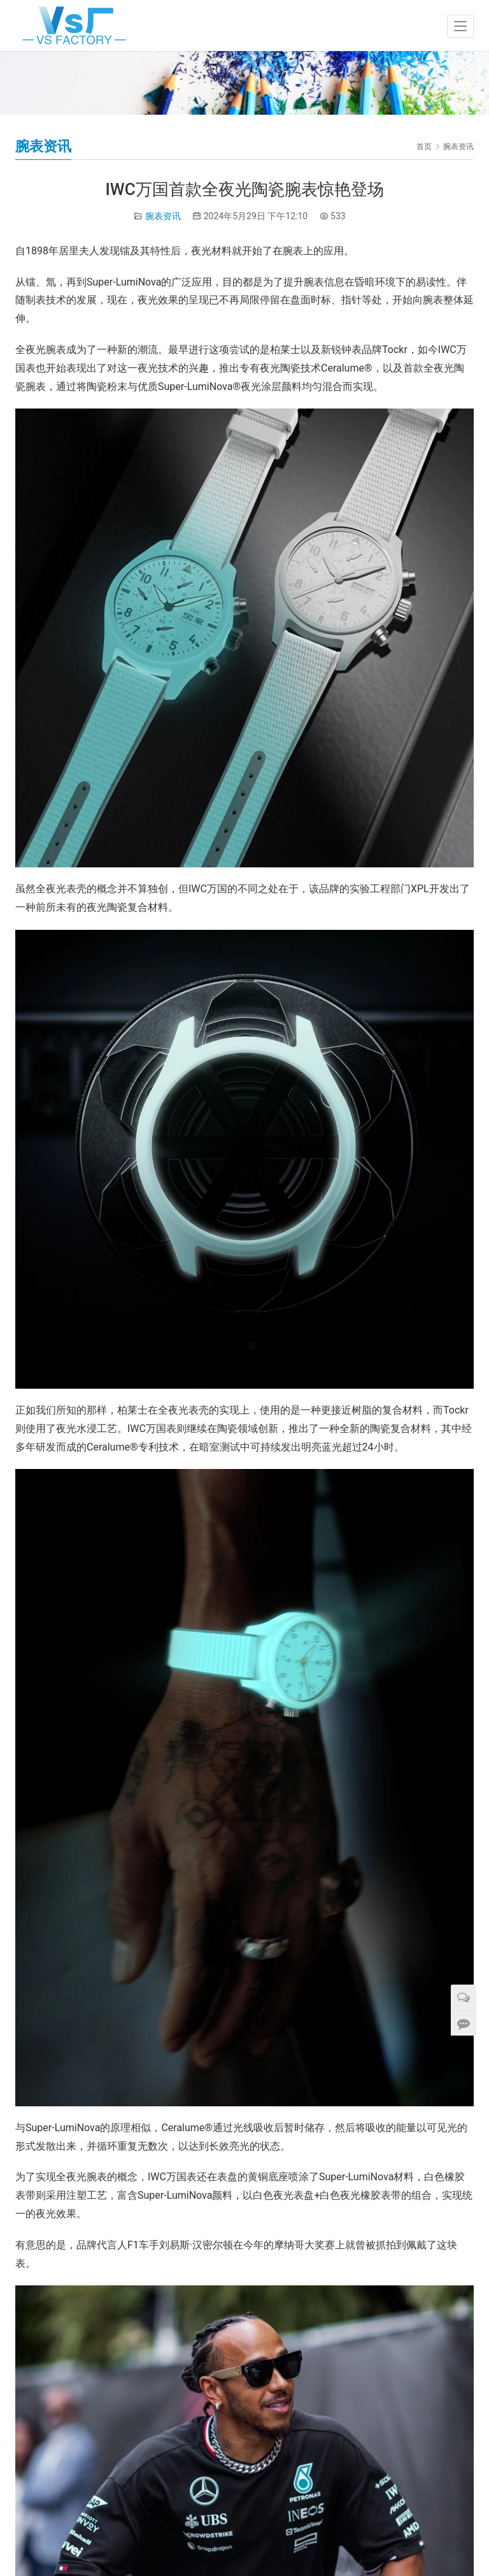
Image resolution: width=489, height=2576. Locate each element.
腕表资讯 (163, 216)
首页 (424, 146)
